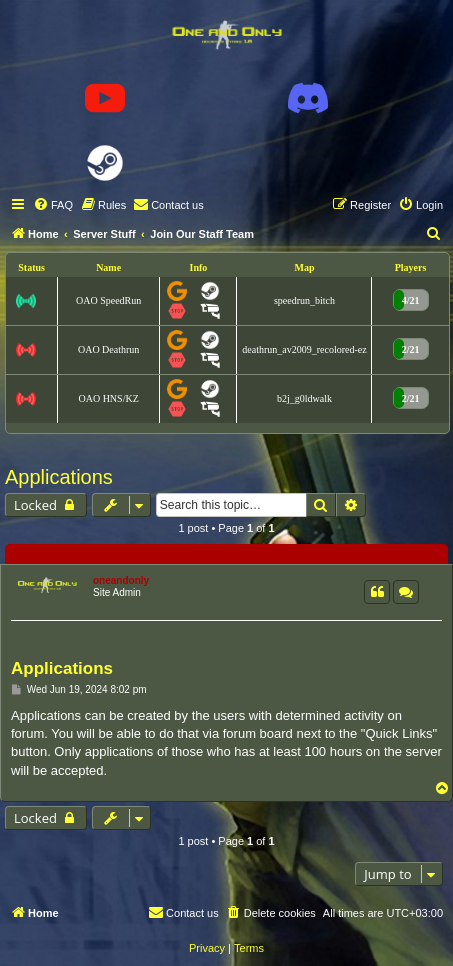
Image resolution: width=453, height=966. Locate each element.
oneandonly (121, 580)
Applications (59, 477)
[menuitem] (53, 205)
